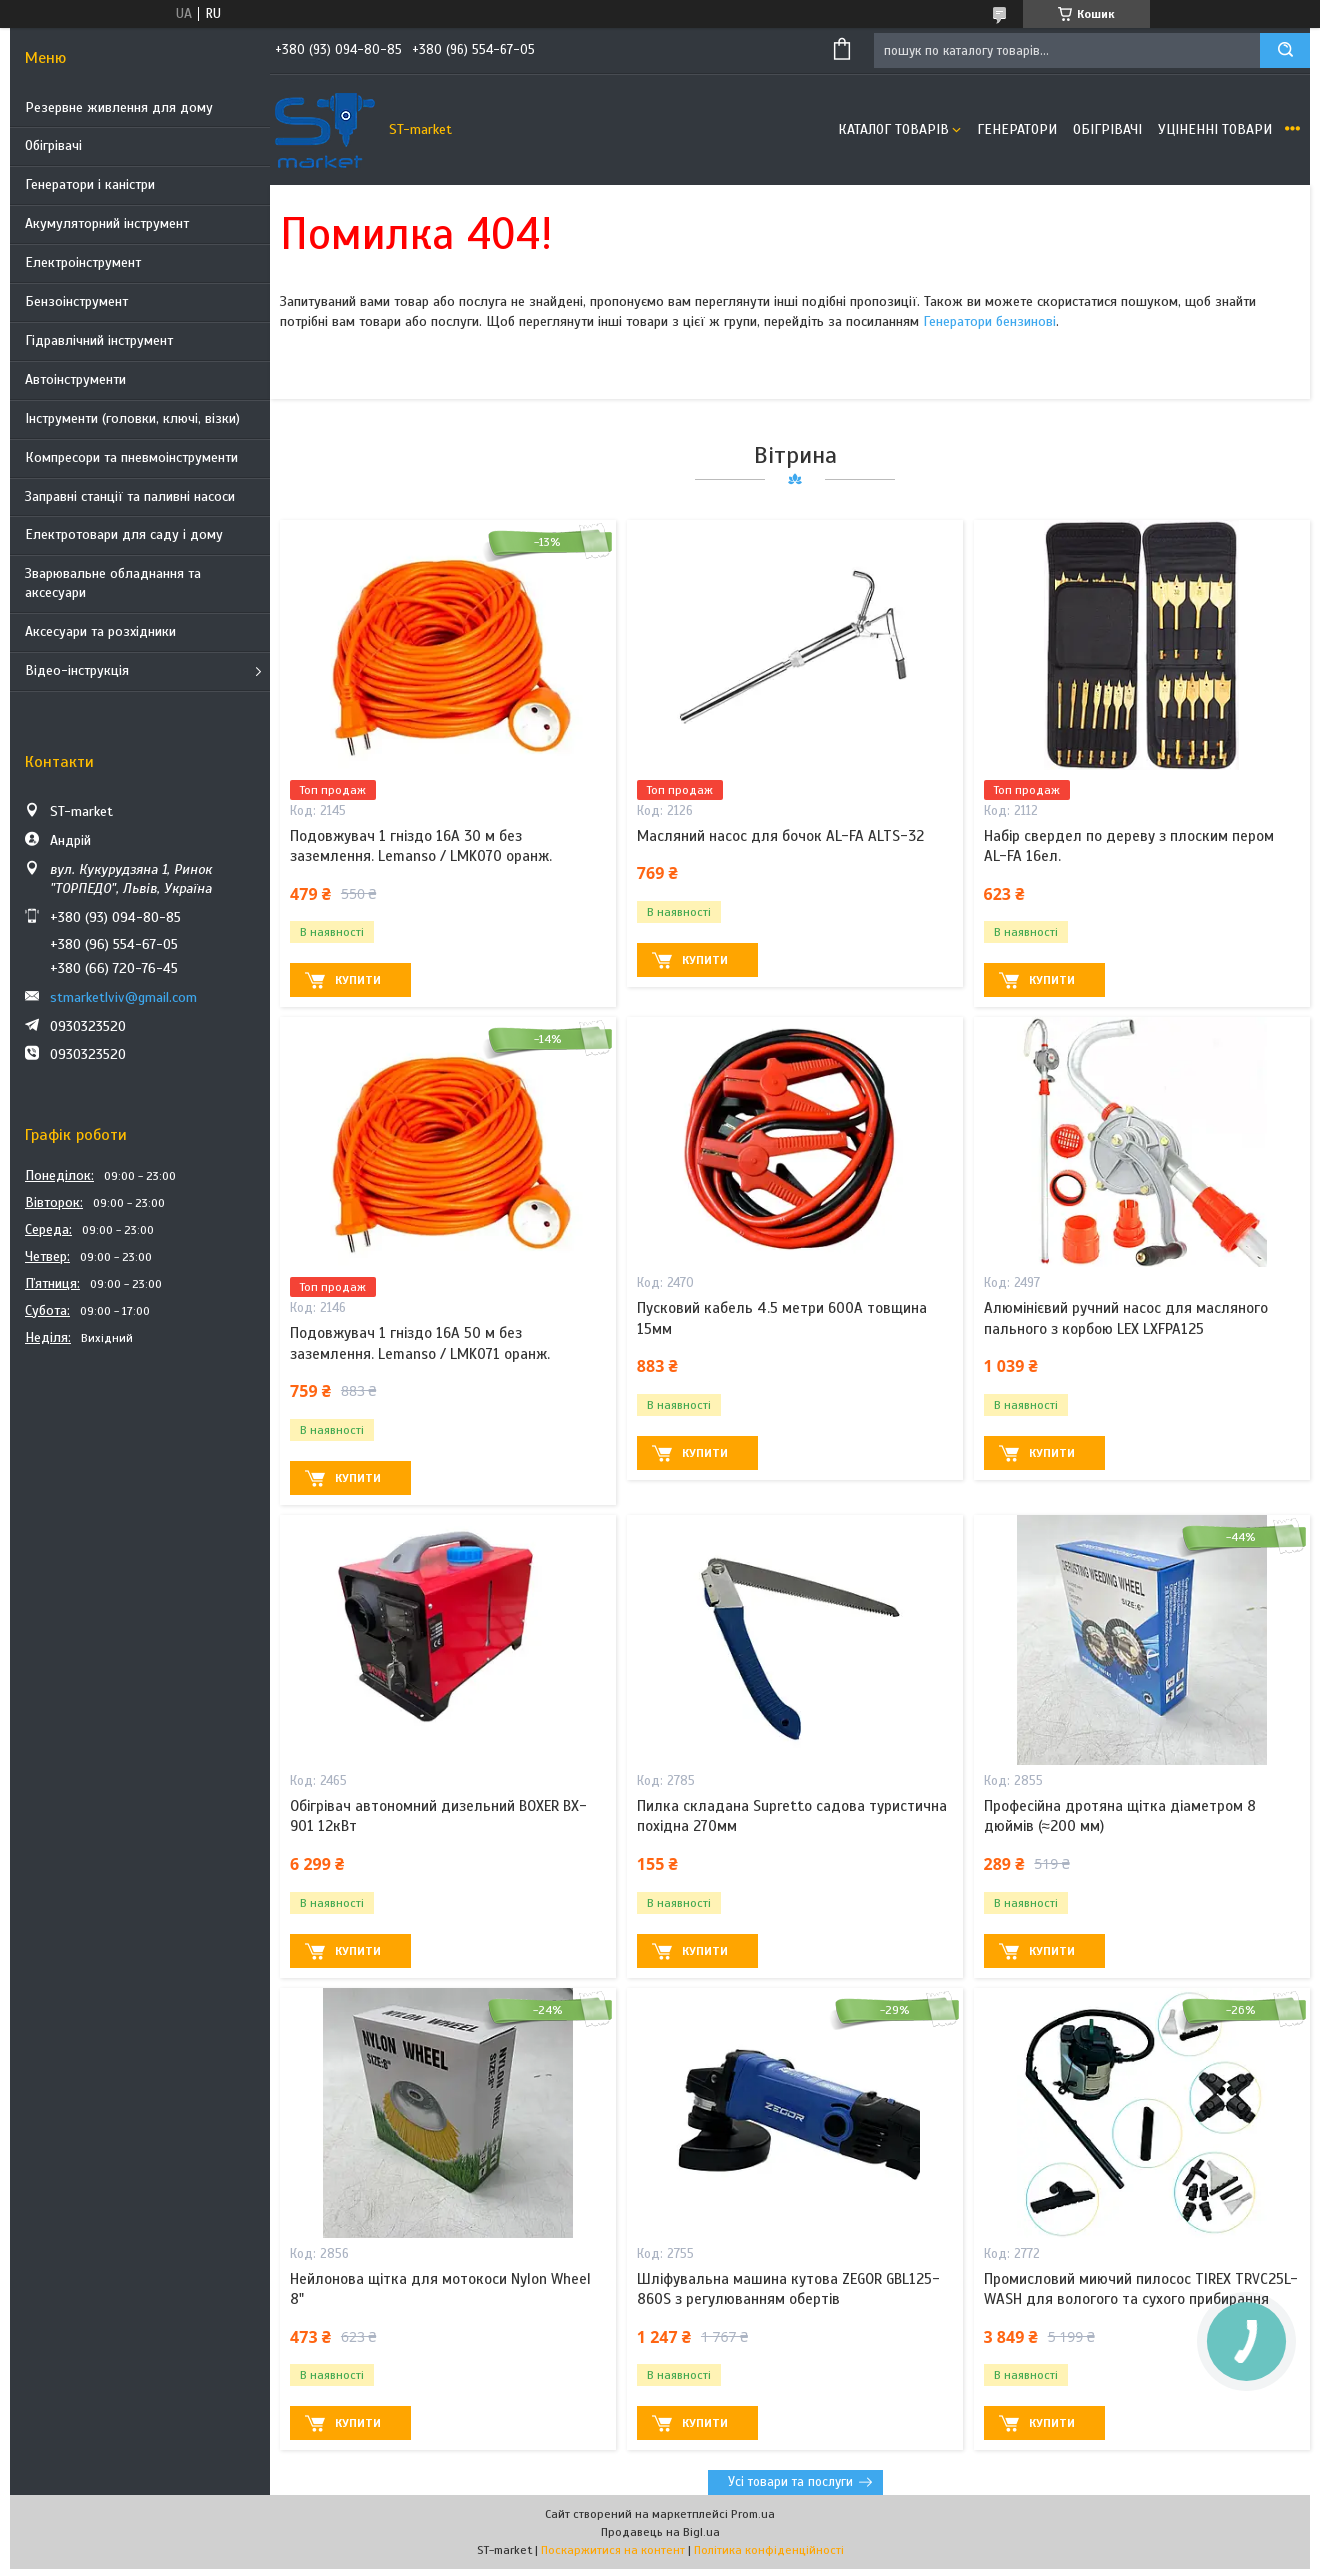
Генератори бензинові (989, 321)
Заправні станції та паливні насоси (130, 496)
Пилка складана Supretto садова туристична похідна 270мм (792, 1816)
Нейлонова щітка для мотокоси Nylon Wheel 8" (440, 2289)
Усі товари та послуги (790, 2482)
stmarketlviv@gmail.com (123, 997)
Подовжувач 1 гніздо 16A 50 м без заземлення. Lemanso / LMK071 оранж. (420, 1343)
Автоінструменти (75, 379)
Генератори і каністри (90, 184)
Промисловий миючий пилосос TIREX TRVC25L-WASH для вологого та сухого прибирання (1141, 2289)
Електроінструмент (83, 262)
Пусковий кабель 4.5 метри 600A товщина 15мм (782, 1318)
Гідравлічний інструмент (99, 340)
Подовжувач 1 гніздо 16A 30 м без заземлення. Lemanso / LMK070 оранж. (421, 846)
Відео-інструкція (77, 670)
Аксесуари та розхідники (100, 631)
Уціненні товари (1215, 129)
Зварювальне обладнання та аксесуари (113, 583)
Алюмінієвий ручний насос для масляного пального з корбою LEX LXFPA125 (1126, 1318)
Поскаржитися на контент (613, 2550)
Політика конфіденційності (769, 2550)
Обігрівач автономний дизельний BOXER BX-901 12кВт (438, 1816)
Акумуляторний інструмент (107, 223)
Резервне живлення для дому (119, 107)
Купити (358, 980)
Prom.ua (753, 2514)
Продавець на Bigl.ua (660, 2532)
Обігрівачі (53, 145)
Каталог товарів (893, 129)
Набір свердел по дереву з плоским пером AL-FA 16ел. (1129, 846)
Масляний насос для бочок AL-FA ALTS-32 (780, 836)
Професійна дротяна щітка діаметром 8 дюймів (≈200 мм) (1120, 1816)
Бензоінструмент (76, 301)
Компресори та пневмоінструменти (131, 457)
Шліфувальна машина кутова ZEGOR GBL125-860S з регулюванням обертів (788, 2289)
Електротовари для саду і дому (124, 534)
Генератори (1017, 129)
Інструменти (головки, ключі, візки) (132, 418)
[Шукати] (1285, 50)
